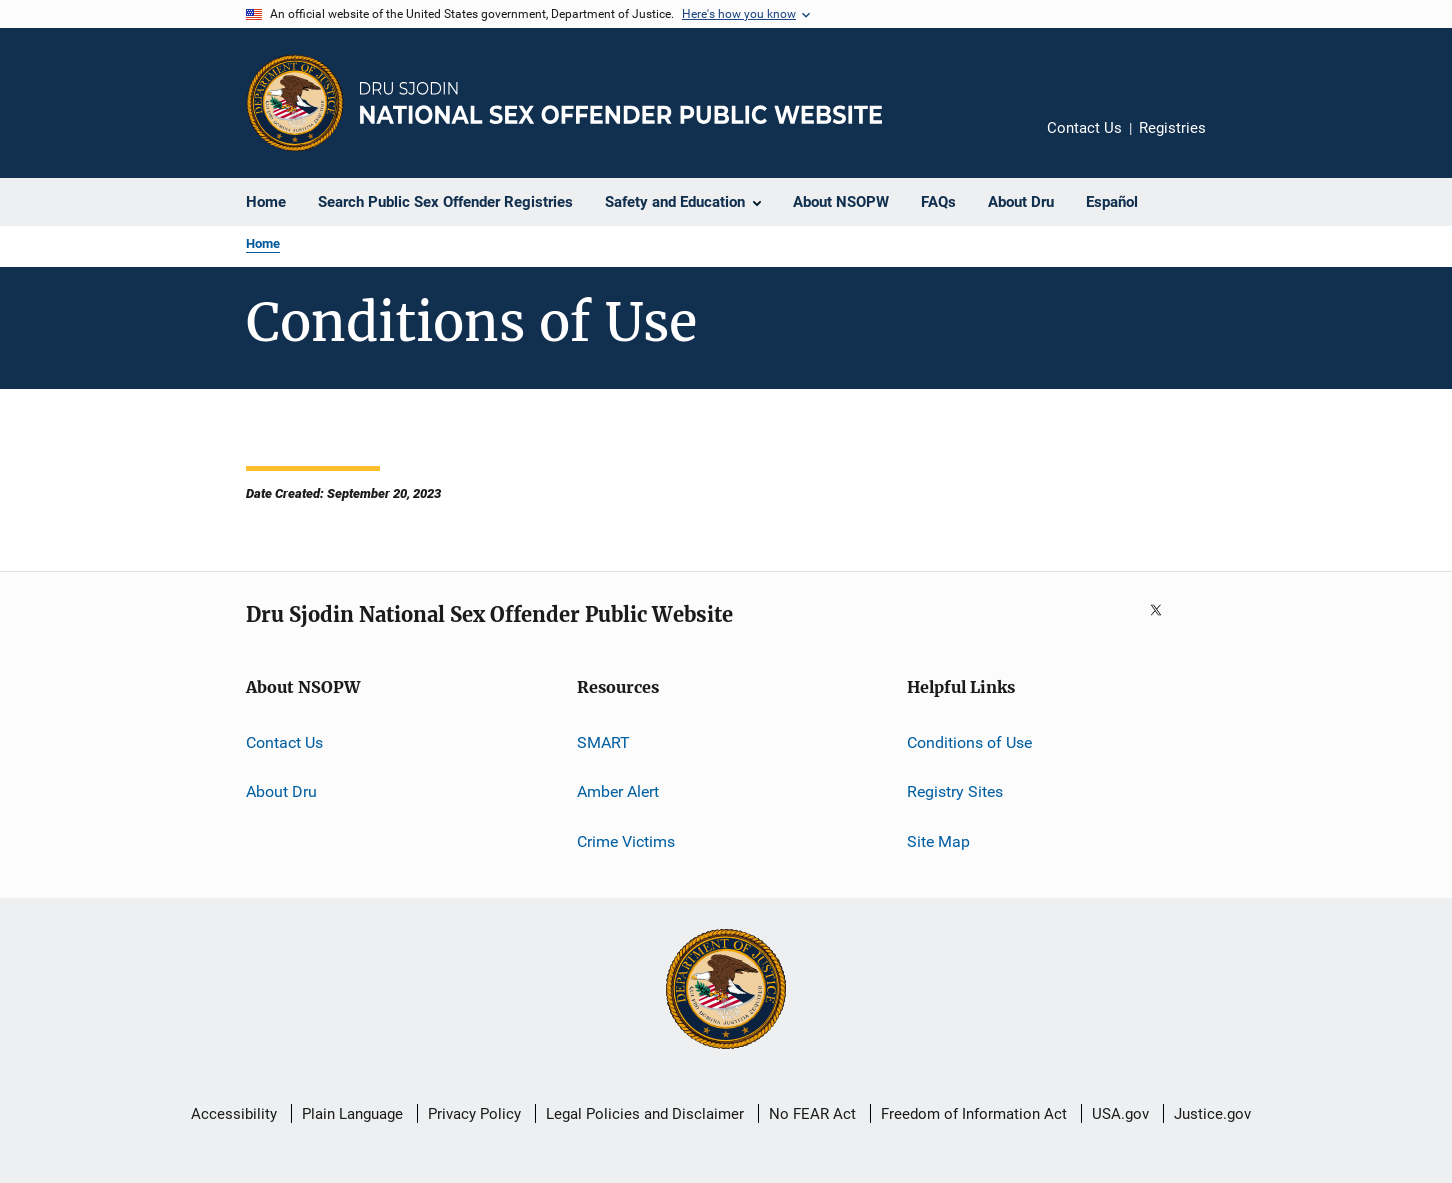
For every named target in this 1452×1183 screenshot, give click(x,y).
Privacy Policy (474, 1114)
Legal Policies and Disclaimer (645, 1114)
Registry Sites (955, 791)
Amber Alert (618, 791)
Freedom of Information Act (974, 1114)
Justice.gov (1212, 1114)
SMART (603, 742)
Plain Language (352, 1114)
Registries (1172, 128)
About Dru (281, 791)
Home (263, 243)
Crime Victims (626, 841)
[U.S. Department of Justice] (726, 991)
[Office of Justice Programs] (295, 103)
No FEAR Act (812, 1114)
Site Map (938, 841)
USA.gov (1120, 1114)
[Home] (621, 102)
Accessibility (234, 1114)
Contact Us (1084, 128)
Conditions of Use (969, 742)
